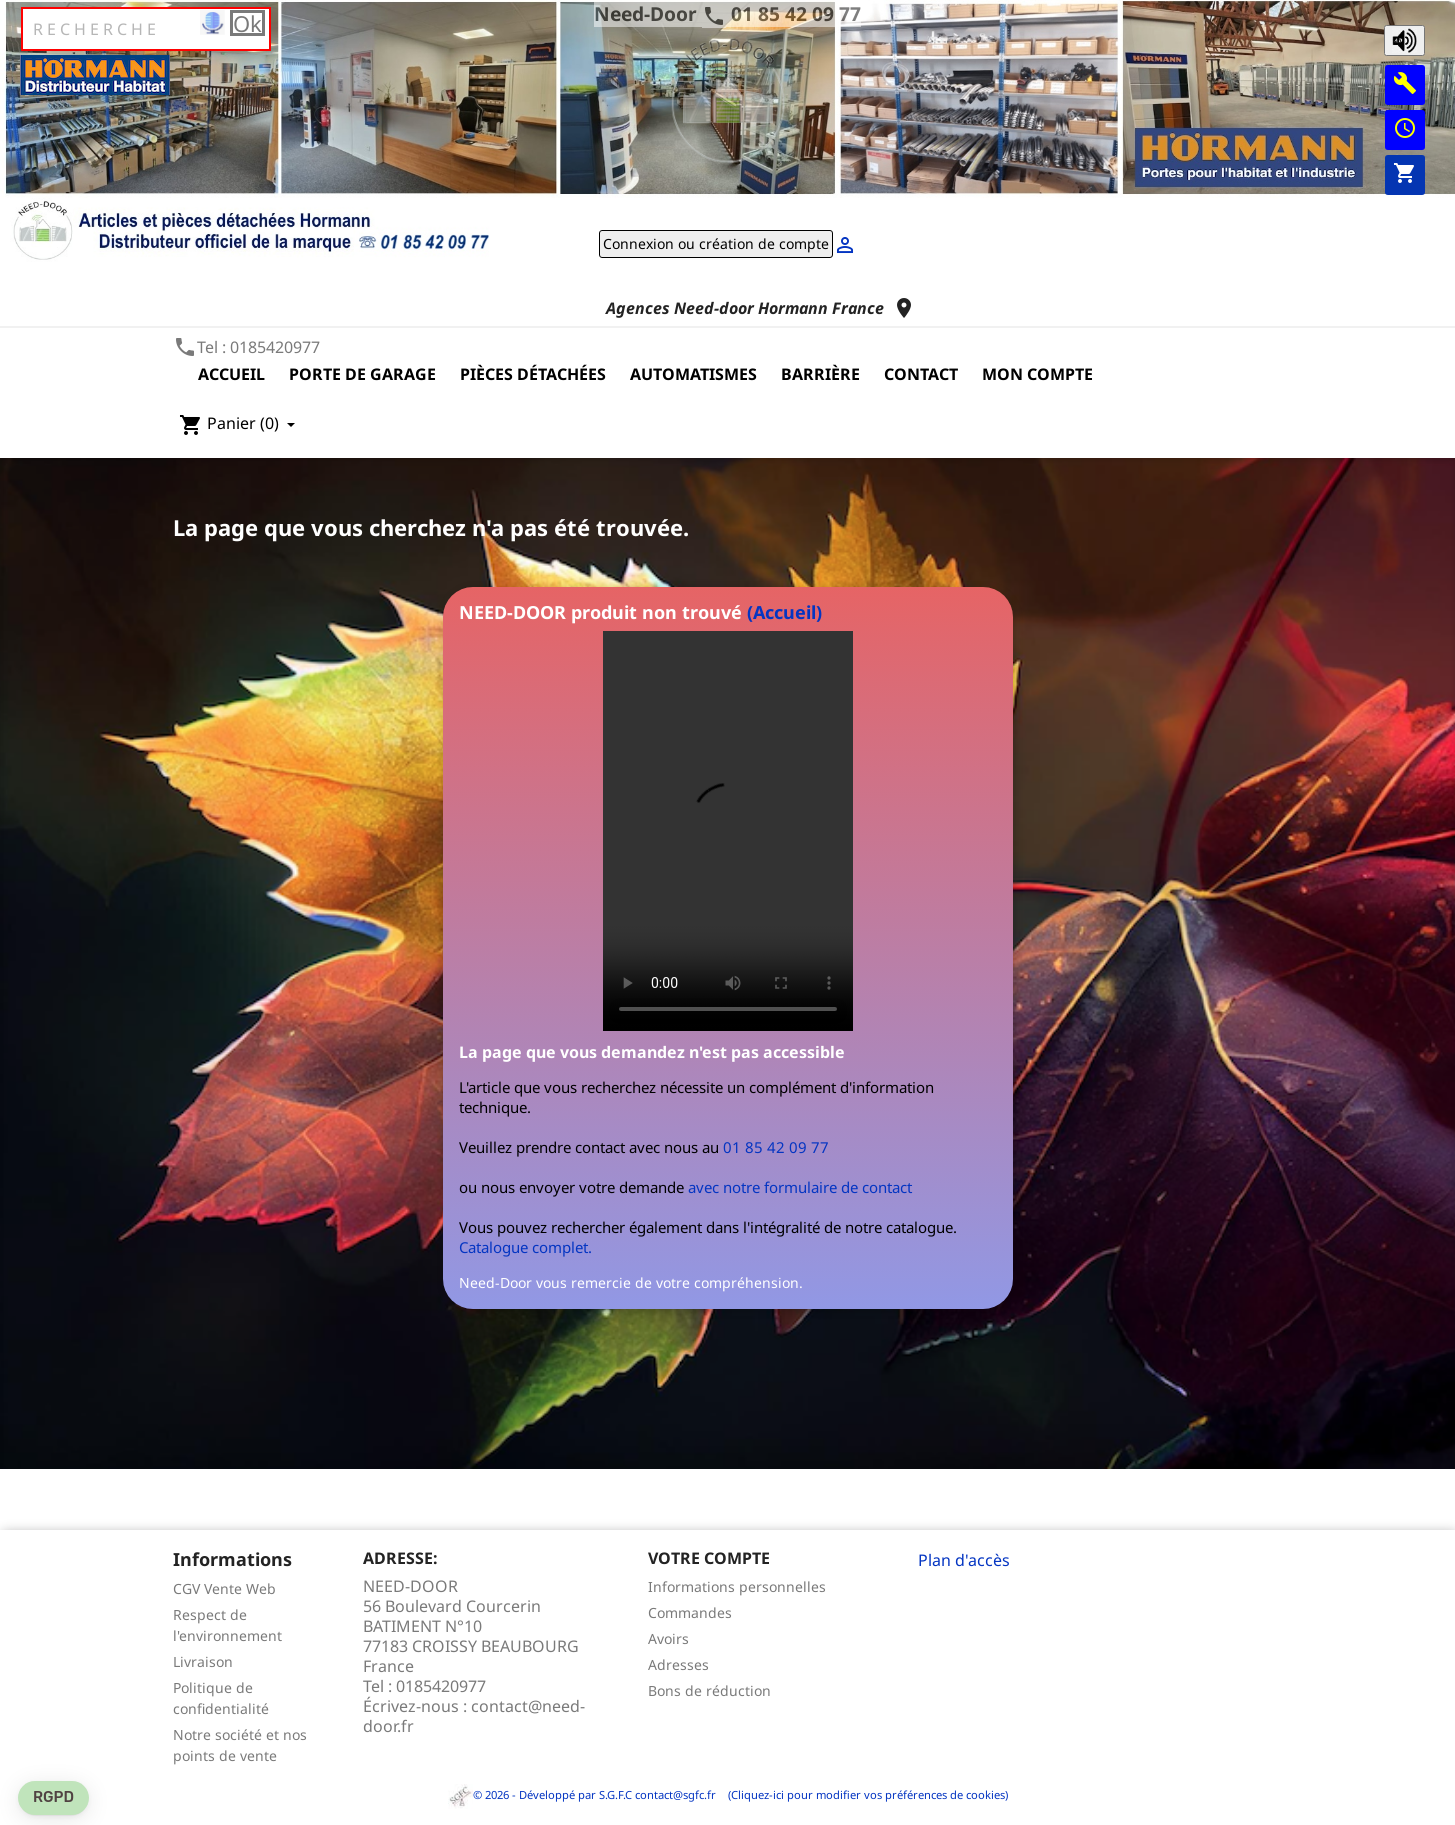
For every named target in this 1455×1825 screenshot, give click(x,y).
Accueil (231, 374)
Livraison (203, 1661)
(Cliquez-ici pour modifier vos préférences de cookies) (863, 1794)
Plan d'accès (964, 1560)
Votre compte (709, 1558)
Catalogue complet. (525, 1247)
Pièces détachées (533, 374)
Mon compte (1037, 374)
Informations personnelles (737, 1586)
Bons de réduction (709, 1690)
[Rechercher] (146, 29)
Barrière (820, 374)
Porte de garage (362, 374)
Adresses (678, 1664)
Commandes (690, 1612)
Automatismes (693, 374)
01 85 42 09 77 (796, 13)
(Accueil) (784, 612)
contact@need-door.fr (474, 1716)
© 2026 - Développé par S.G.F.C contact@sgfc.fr (583, 1794)
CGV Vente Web (224, 1588)
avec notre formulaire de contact (800, 1187)
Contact (921, 374)
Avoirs (668, 1638)
